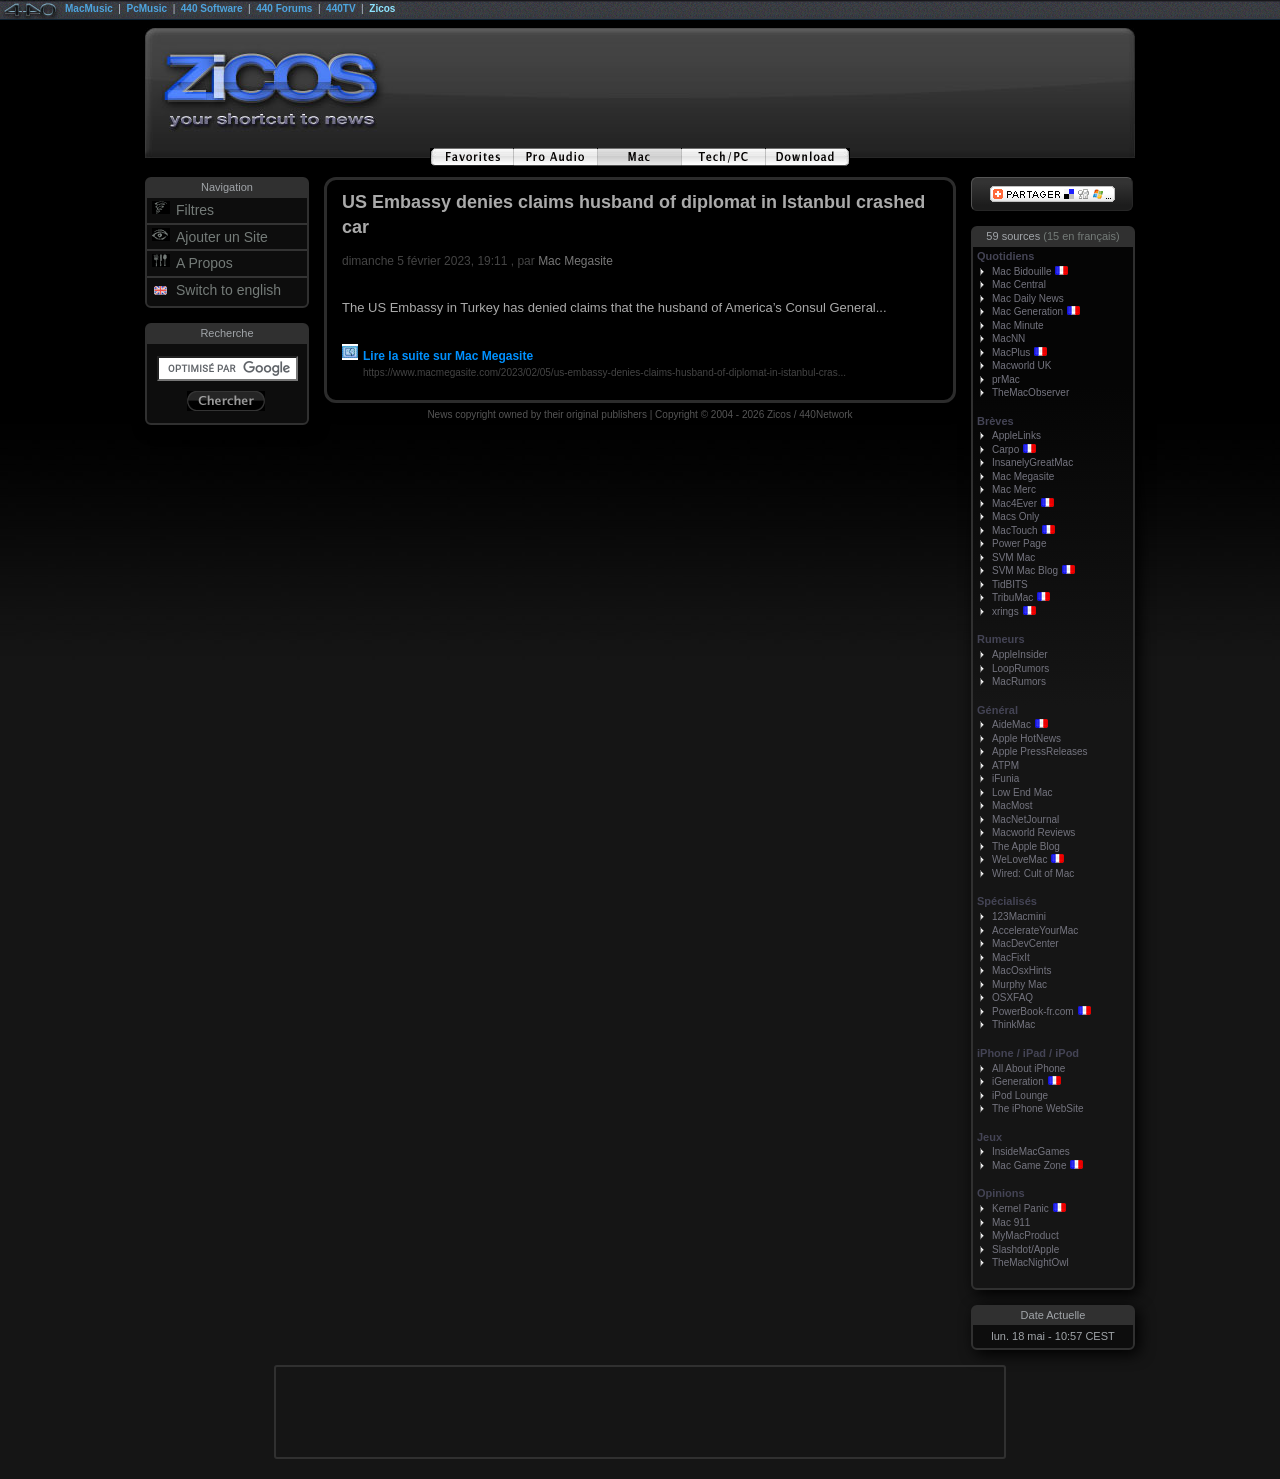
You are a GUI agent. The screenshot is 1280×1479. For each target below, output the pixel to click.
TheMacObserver (1030, 392)
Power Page (1019, 543)
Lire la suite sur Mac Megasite (437, 356)
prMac (1006, 379)
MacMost (1012, 805)
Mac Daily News (1028, 298)
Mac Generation (1027, 311)
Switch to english (228, 290)
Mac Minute (1018, 325)
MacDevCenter (1025, 943)
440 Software (212, 8)
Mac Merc (1014, 489)
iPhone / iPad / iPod (1028, 1053)
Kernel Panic (1020, 1208)
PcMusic (147, 8)
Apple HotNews (1026, 738)
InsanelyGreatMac (1032, 462)
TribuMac (1012, 597)
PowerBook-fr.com (1033, 1011)
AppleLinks (1016, 435)
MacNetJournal (1025, 819)
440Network (825, 414)
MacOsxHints (1021, 970)
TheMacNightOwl (1030, 1262)
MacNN (1008, 338)
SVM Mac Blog (1025, 570)
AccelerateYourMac (1035, 930)
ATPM (1005, 765)
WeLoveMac (1019, 859)
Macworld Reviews (1033, 832)
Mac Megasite (575, 261)
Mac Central (1019, 284)
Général (997, 710)
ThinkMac (1013, 1024)
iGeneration (1018, 1081)
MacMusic (89, 8)
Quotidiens (1005, 256)
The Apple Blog (1026, 846)
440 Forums (284, 8)
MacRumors (1019, 681)
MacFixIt (1011, 957)
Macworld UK (1021, 365)
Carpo (1005, 449)
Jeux (989, 1137)
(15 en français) (1081, 236)
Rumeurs (1001, 639)
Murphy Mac (1019, 984)
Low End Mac (1022, 792)
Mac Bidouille (1021, 271)
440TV (340, 8)
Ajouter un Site (222, 237)
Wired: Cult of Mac (1033, 873)
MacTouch (1015, 530)
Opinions (1001, 1193)
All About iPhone (1028, 1068)
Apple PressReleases (1040, 751)
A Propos (204, 263)
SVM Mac (1013, 557)
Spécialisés (1007, 901)
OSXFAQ (1012, 997)
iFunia (1005, 778)
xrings (1005, 611)
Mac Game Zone (1029, 1165)
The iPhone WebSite (1038, 1108)
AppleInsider (1020, 654)
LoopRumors (1020, 668)
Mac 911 (1011, 1222)
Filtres (195, 210)
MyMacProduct (1025, 1235)
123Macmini (1019, 916)
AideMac (1011, 724)
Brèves (995, 421)
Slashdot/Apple (1025, 1249)
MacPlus (1011, 352)
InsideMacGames (1031, 1151)
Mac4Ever (1014, 503)
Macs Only (1015, 516)
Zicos (382, 8)
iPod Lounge (1020, 1095)
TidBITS (1010, 584)
